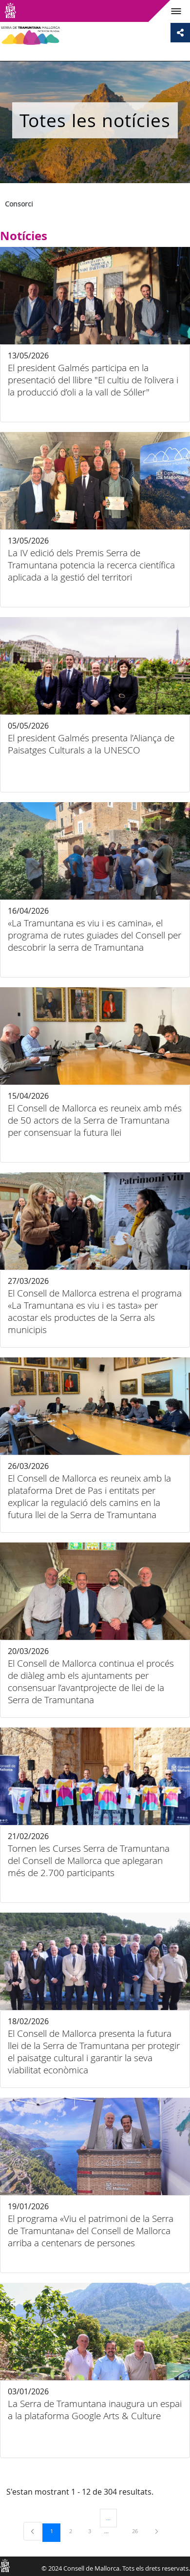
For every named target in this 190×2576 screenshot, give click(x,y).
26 (138, 2531)
